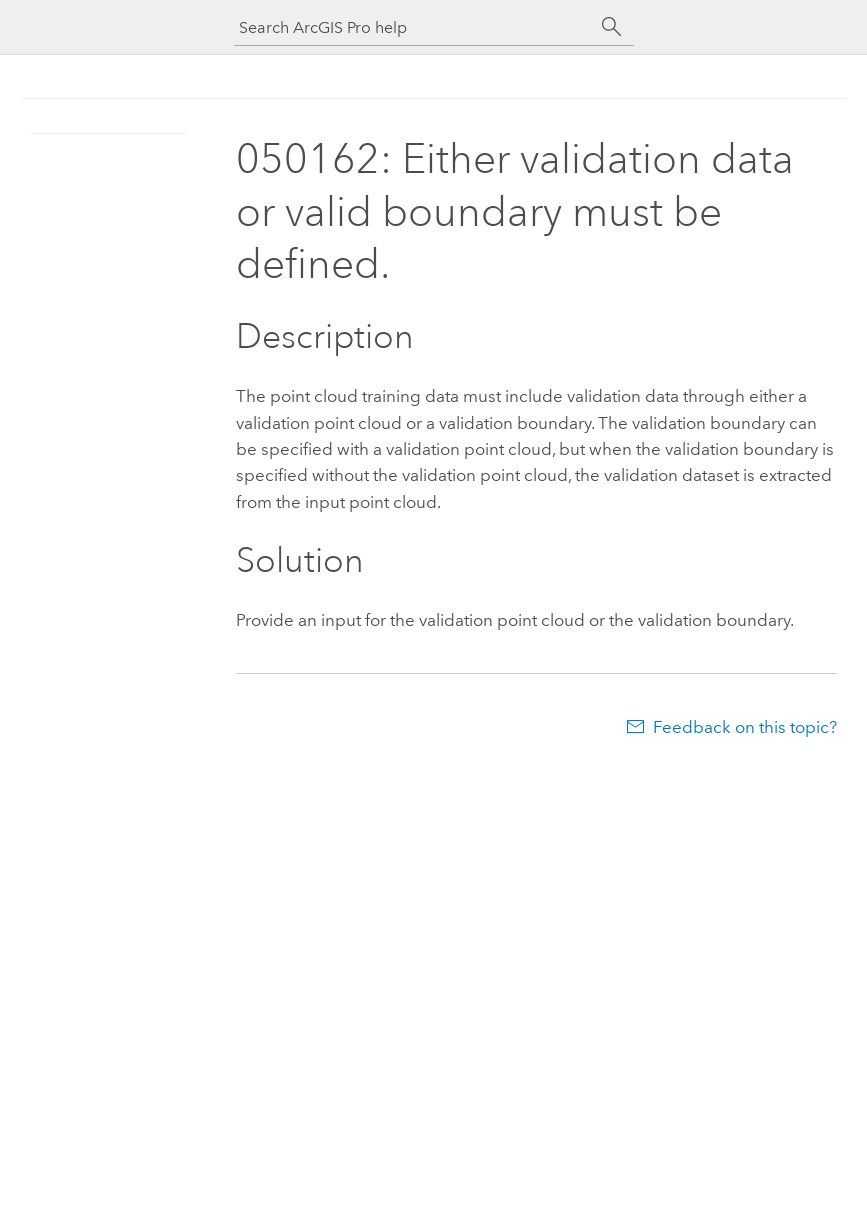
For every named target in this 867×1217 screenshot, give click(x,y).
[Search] (612, 27)
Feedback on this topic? (745, 727)
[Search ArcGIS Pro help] (414, 27)
